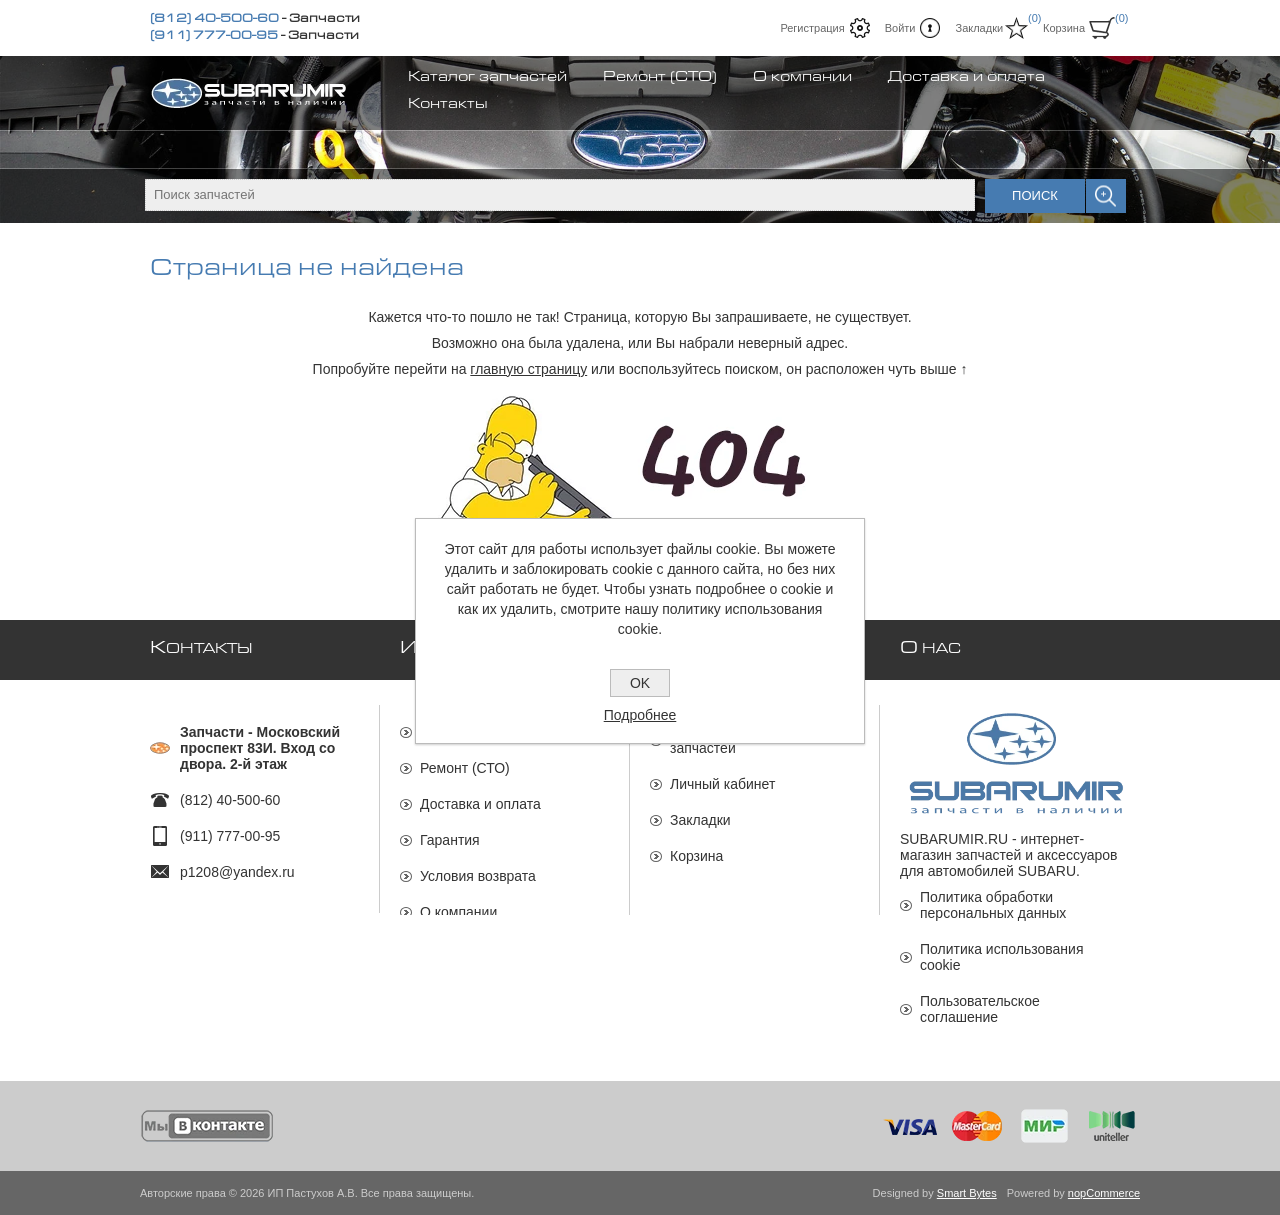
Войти (900, 28)
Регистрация (812, 28)
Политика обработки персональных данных (993, 905)
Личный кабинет (722, 775)
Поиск (1035, 195)
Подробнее (640, 715)
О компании (458, 903)
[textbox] (560, 195)
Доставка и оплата (480, 795)
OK (640, 683)
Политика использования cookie (1001, 957)
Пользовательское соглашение (980, 1009)
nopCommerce (1104, 1193)
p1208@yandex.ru (237, 863)
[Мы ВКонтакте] (207, 1126)
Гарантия (450, 831)
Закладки (700, 811)
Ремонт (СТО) (465, 759)
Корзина (696, 847)
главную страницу (528, 369)
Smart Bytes (967, 1193)
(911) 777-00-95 (214, 37)
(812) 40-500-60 (214, 20)
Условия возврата (478, 867)
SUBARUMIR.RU (954, 839)
